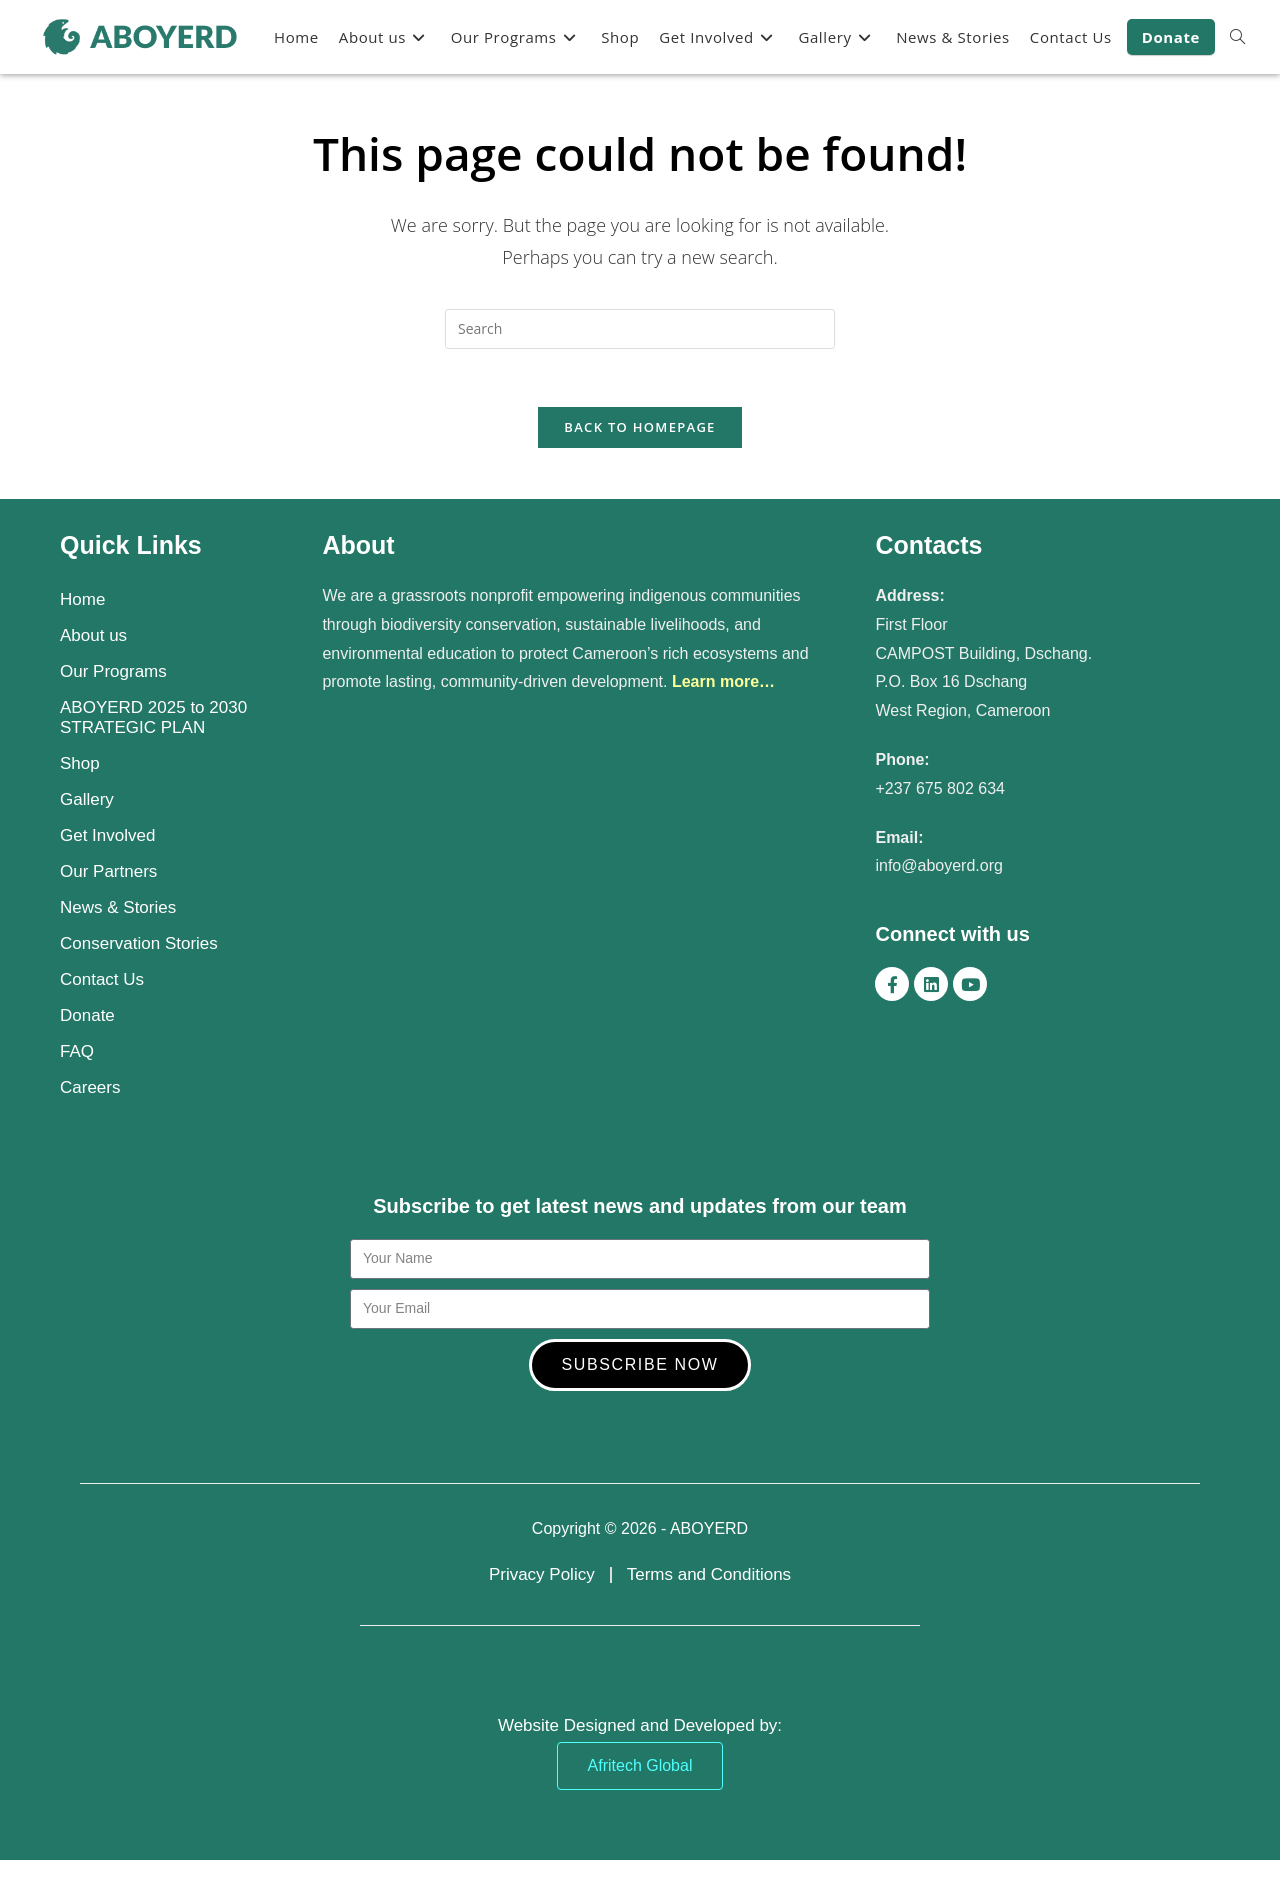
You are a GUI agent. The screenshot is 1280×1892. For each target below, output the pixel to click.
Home (82, 601)
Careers (90, 1089)
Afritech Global (640, 1767)
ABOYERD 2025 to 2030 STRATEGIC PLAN (153, 719)
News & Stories (118, 909)
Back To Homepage (639, 430)
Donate (87, 1017)
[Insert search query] (640, 329)
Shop (80, 765)
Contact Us (102, 981)
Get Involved (107, 837)
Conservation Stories (139, 945)
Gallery (87, 801)
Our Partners (108, 873)
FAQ (77, 1053)
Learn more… (723, 683)
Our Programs (113, 673)
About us (93, 637)
